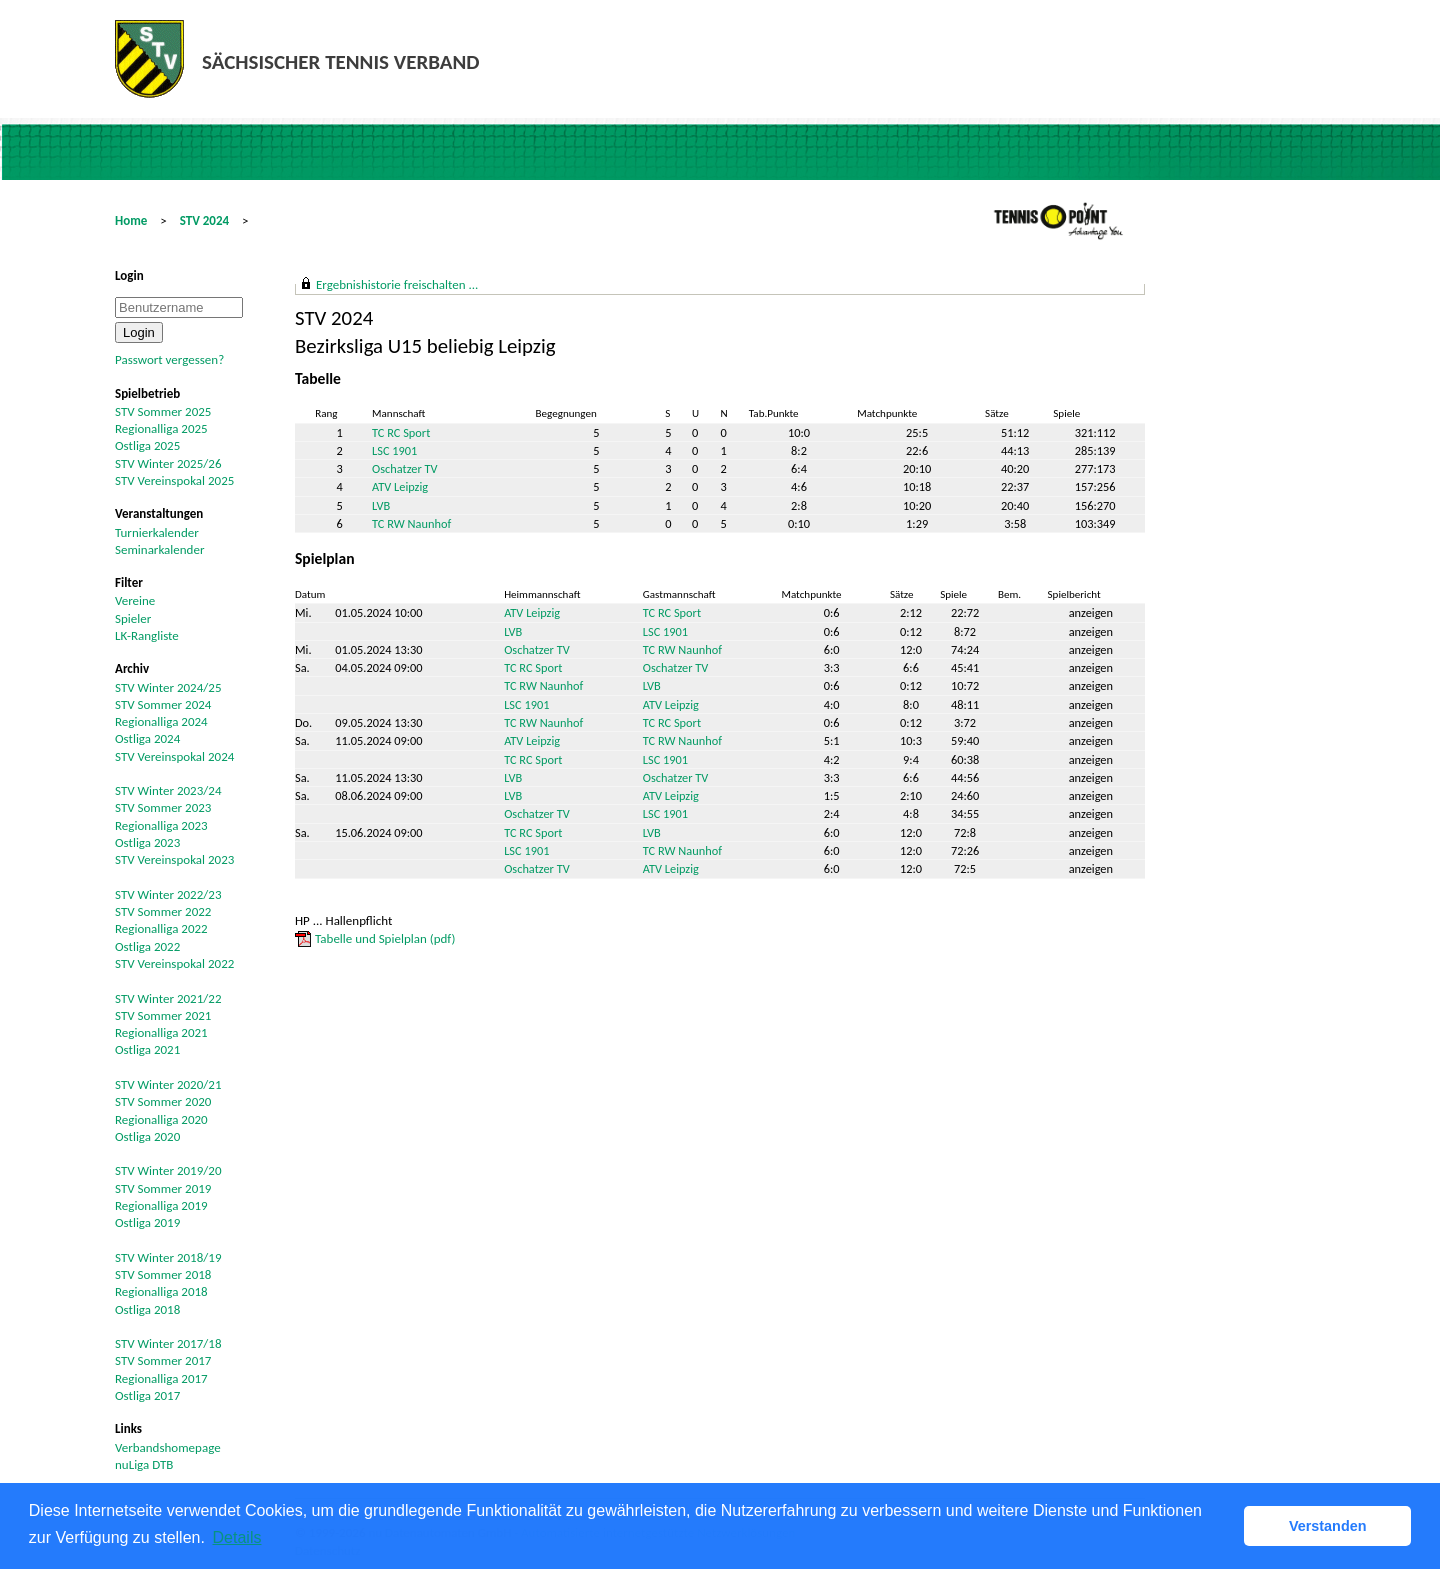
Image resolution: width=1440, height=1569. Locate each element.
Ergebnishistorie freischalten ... (397, 284)
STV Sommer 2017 (163, 1360)
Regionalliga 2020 (161, 1119)
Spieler (133, 618)
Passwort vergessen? (169, 359)
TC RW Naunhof (411, 523)
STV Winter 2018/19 (168, 1257)
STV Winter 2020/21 (168, 1084)
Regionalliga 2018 (161, 1291)
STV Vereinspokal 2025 (174, 480)
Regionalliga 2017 (161, 1378)
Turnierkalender (157, 532)
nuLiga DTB (144, 1464)
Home (131, 220)
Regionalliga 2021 (161, 1032)
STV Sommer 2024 (163, 704)
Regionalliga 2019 (161, 1205)
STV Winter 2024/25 (168, 687)
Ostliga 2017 (147, 1395)
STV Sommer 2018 (163, 1274)
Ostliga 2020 (147, 1136)
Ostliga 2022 (147, 946)
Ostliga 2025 (147, 445)
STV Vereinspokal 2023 (174, 859)
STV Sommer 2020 (163, 1101)
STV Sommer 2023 (163, 807)
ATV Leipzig (400, 486)
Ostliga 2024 (147, 738)
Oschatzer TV (405, 468)
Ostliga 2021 (147, 1049)
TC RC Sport (401, 432)
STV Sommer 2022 (163, 911)
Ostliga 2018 (147, 1309)
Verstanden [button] (1328, 1526)
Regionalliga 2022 (161, 928)
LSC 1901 (394, 450)
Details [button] (237, 1537)
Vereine (135, 600)
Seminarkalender (159, 549)
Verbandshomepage (168, 1447)
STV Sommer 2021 (163, 1015)
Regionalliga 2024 (161, 721)
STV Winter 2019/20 (168, 1170)
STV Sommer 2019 (163, 1188)
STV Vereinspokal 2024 (174, 756)
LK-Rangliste (147, 635)
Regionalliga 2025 (161, 428)
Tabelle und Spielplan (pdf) (385, 938)
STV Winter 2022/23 (168, 894)
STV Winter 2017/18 (168, 1343)
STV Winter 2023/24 (168, 790)
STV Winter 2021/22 (168, 998)
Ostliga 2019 (147, 1222)
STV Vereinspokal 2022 (174, 963)
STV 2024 (204, 220)
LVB (381, 505)
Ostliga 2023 (147, 842)
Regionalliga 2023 (161, 825)
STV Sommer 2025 (163, 411)
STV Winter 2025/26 (168, 463)
